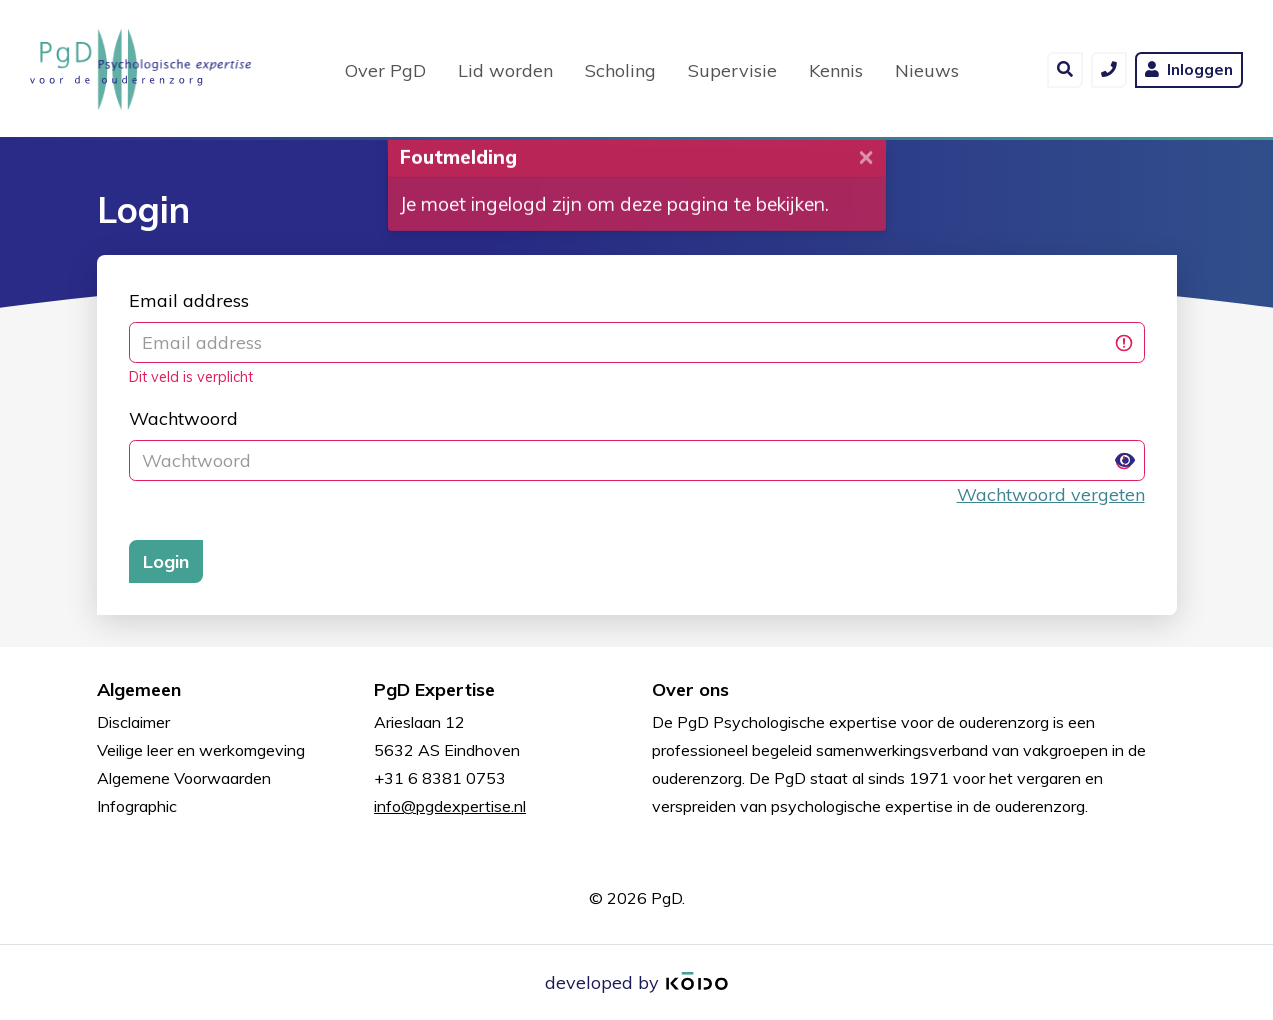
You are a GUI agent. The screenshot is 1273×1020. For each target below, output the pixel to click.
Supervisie (732, 68)
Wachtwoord (183, 418)
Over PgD (385, 68)
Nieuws (927, 68)
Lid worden (505, 68)
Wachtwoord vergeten (1051, 494)
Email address (189, 300)
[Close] (866, 165)
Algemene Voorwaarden (184, 778)
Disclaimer (133, 722)
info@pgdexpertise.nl (450, 806)
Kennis (836, 68)
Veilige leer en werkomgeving (201, 750)
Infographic (137, 806)
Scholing (620, 68)
